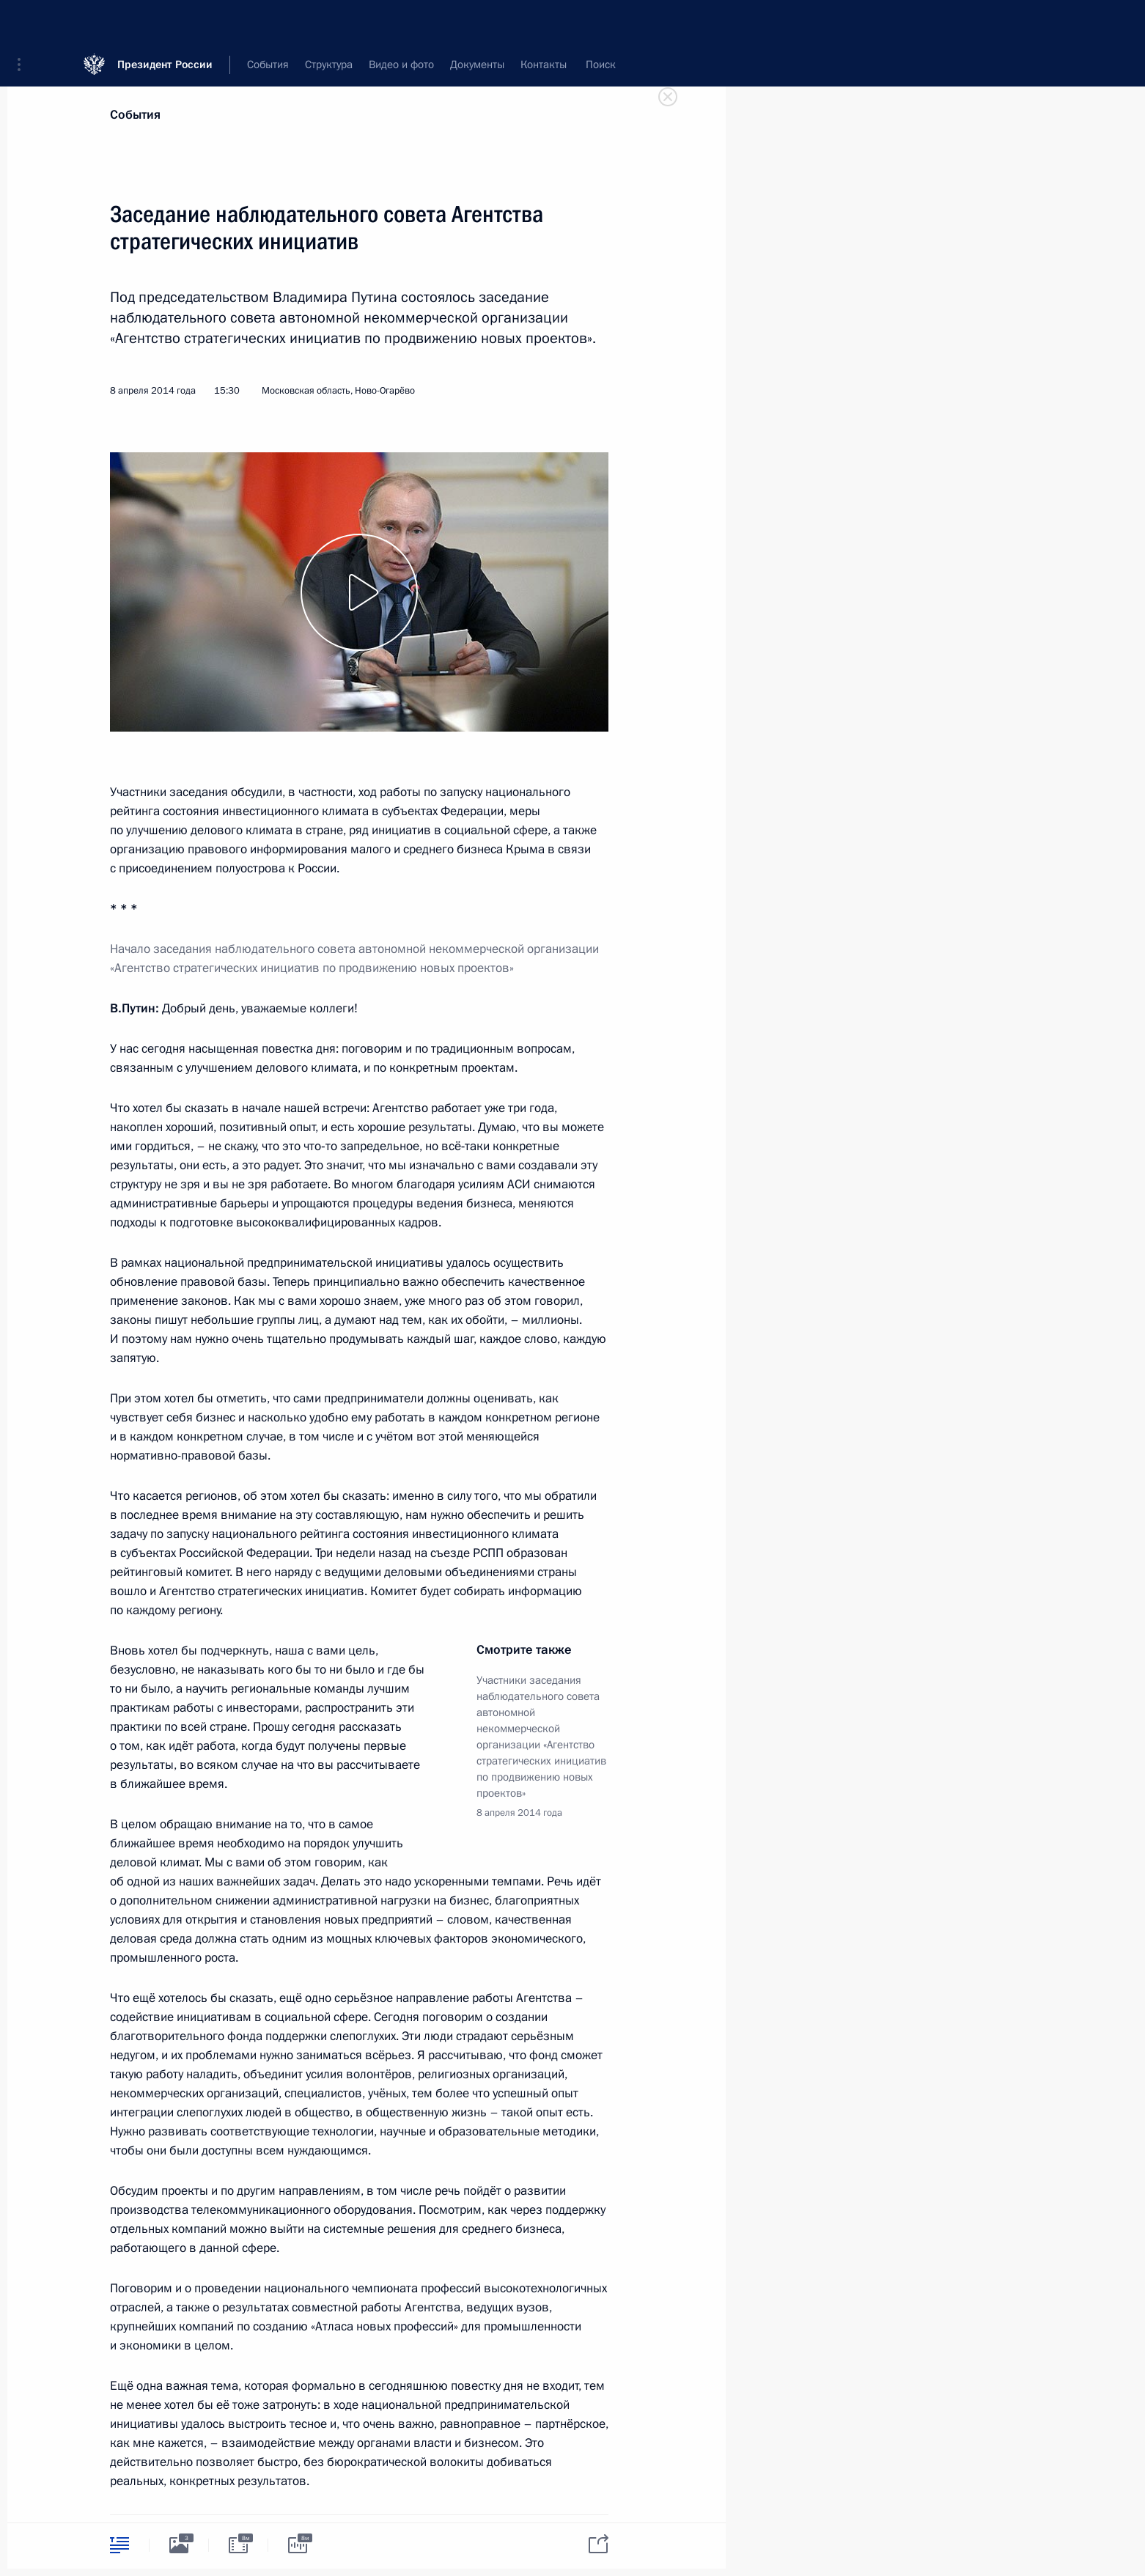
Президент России (165, 21)
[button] (24, 22)
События (135, 114)
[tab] (119, 2544)
